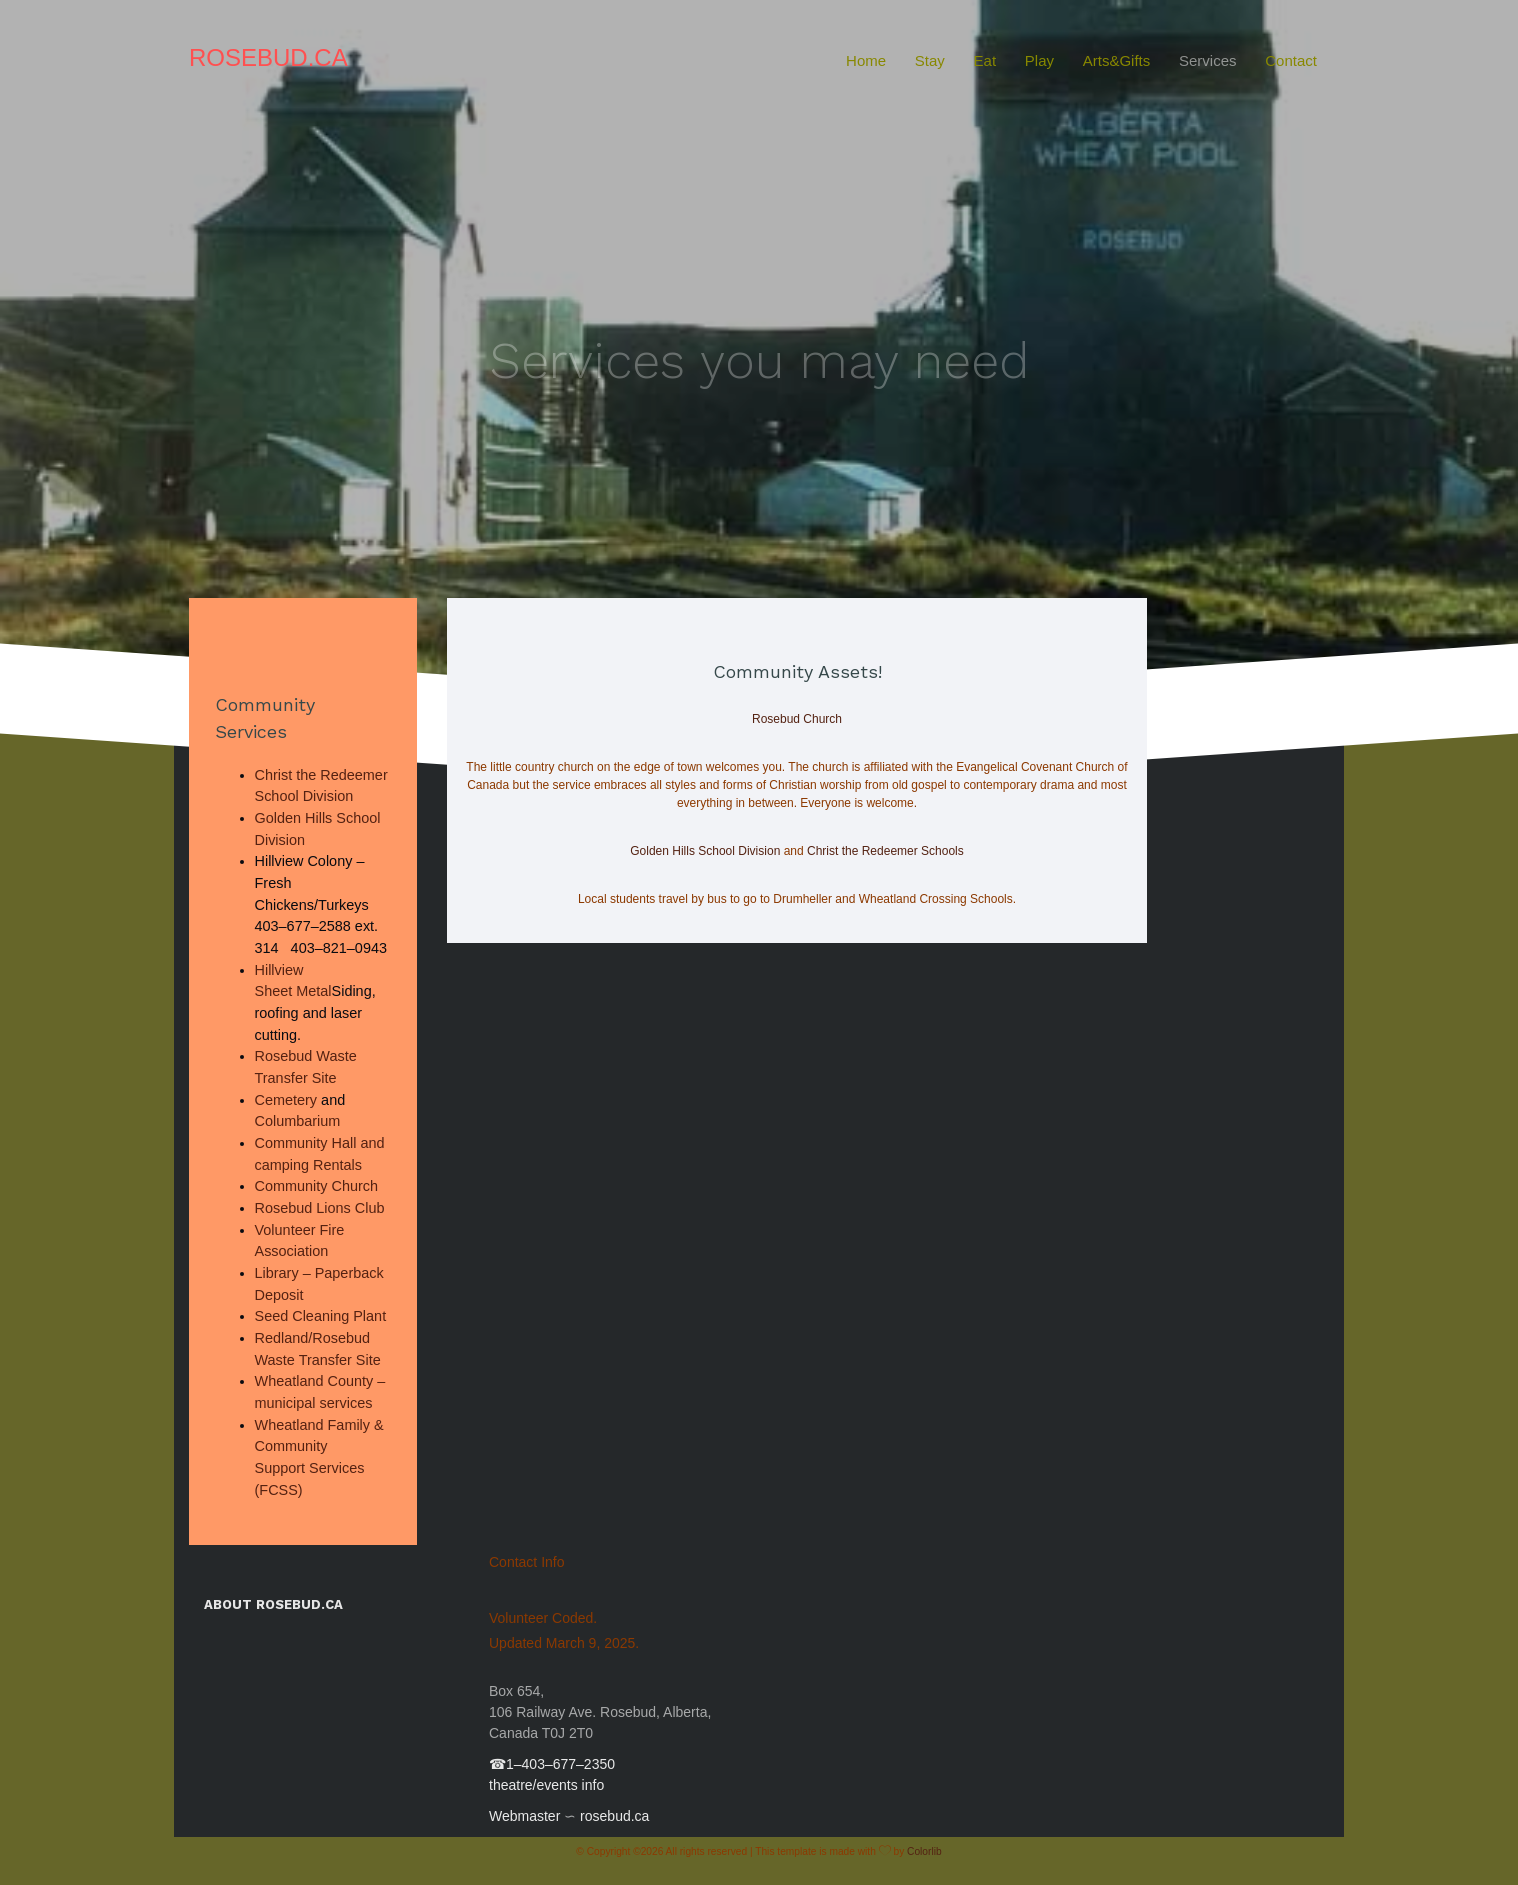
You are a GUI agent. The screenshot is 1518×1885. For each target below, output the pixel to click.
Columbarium (298, 1121)
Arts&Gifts (1117, 60)
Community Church (317, 1186)
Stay (930, 60)
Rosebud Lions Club (320, 1208)
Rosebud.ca (268, 57)
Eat (985, 60)
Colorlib (924, 1851)
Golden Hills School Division (705, 851)
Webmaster (524, 1816)
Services (1208, 60)
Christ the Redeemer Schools (885, 851)
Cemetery (286, 1100)
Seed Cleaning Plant (321, 1316)
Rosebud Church (797, 719)
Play (1039, 60)
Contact (1291, 60)
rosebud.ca (614, 1816)
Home (866, 60)
